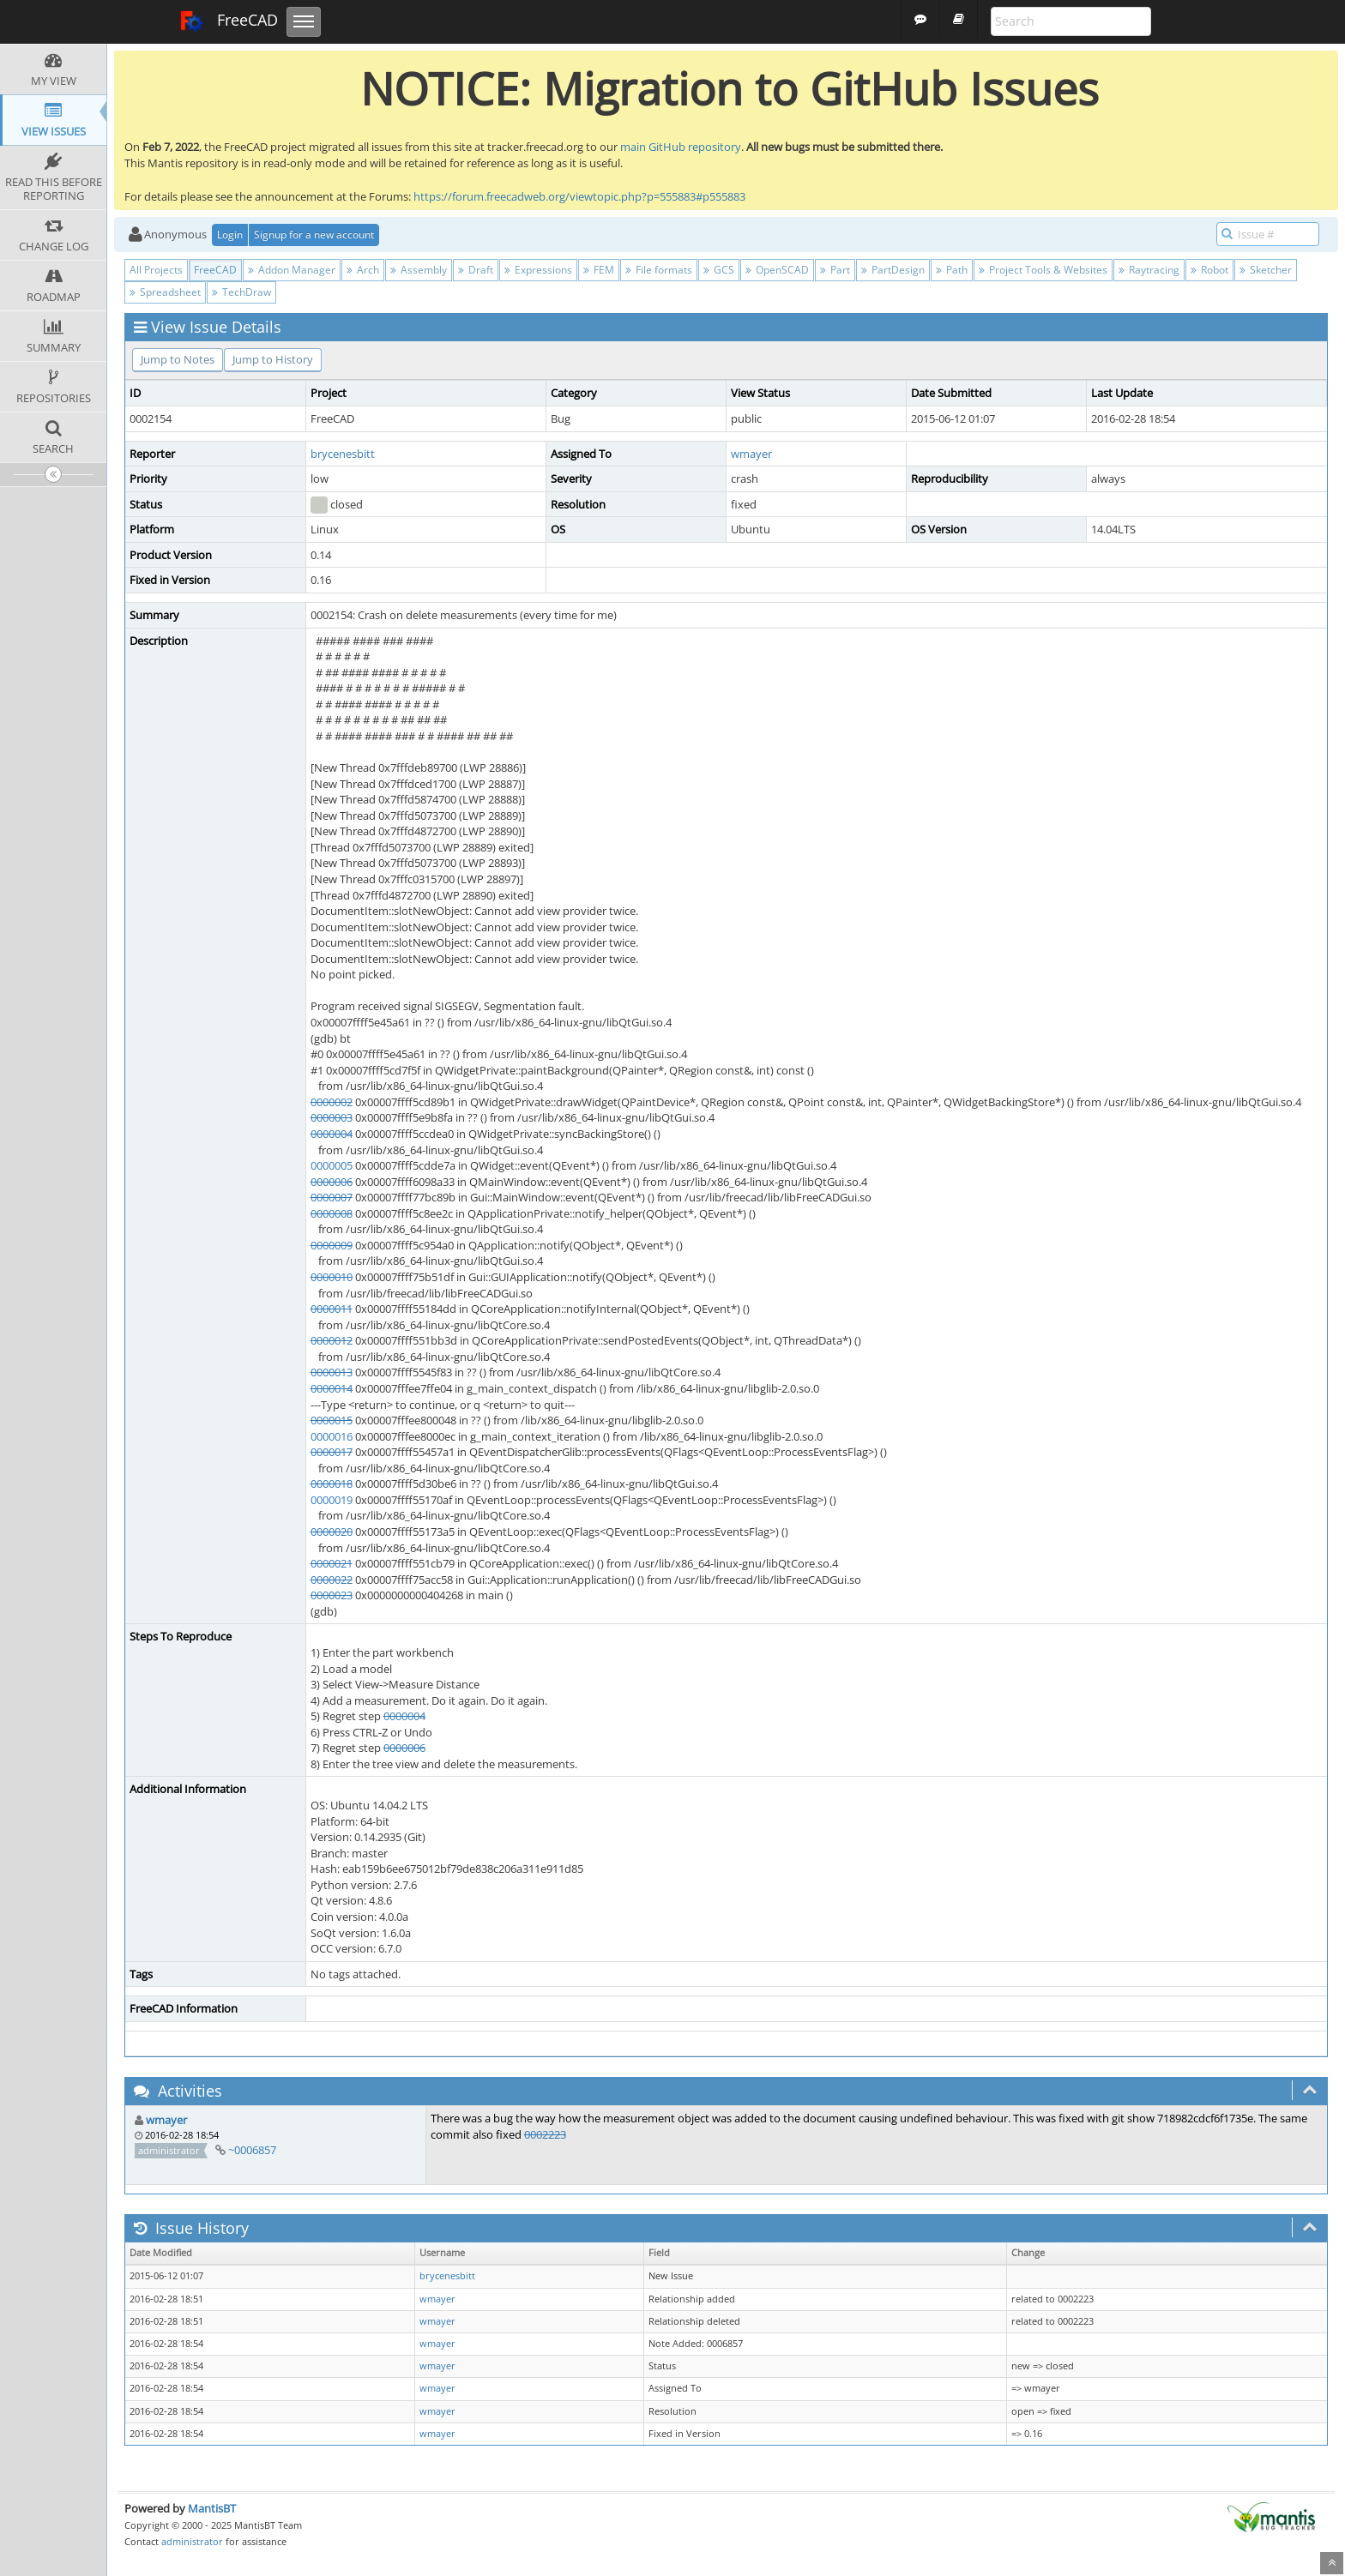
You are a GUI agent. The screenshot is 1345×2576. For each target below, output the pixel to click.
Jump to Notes (177, 359)
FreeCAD (228, 21)
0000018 (332, 1483)
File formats (658, 269)
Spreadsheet (165, 292)
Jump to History (272, 359)
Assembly (418, 269)
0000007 (332, 1197)
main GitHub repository (680, 146)
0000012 (332, 1340)
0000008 (332, 1213)
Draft (475, 269)
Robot (1209, 269)
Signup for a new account (314, 234)
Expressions (538, 269)
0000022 (332, 1579)
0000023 (332, 1595)
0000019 (332, 1500)
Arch (363, 269)
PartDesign (893, 269)
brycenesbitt (343, 453)
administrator (192, 2541)
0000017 (332, 1452)
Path (952, 269)
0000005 (332, 1165)
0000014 (332, 1388)
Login (230, 234)
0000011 (332, 1308)
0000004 (332, 1133)
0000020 (332, 1531)
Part (835, 269)
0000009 (332, 1245)
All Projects (156, 269)
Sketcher (1265, 269)
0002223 (545, 2134)
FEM (598, 269)
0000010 (332, 1277)
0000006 (332, 1181)
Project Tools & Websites (1043, 269)
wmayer (751, 453)
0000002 (332, 1102)
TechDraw (241, 292)
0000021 (332, 1563)
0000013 (332, 1372)
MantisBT (212, 2508)
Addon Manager (291, 269)
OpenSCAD (777, 269)
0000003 (332, 1117)
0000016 (332, 1436)
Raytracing (1149, 269)
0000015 (332, 1420)
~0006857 (252, 2150)
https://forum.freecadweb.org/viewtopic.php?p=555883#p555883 (579, 196)
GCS (718, 269)
